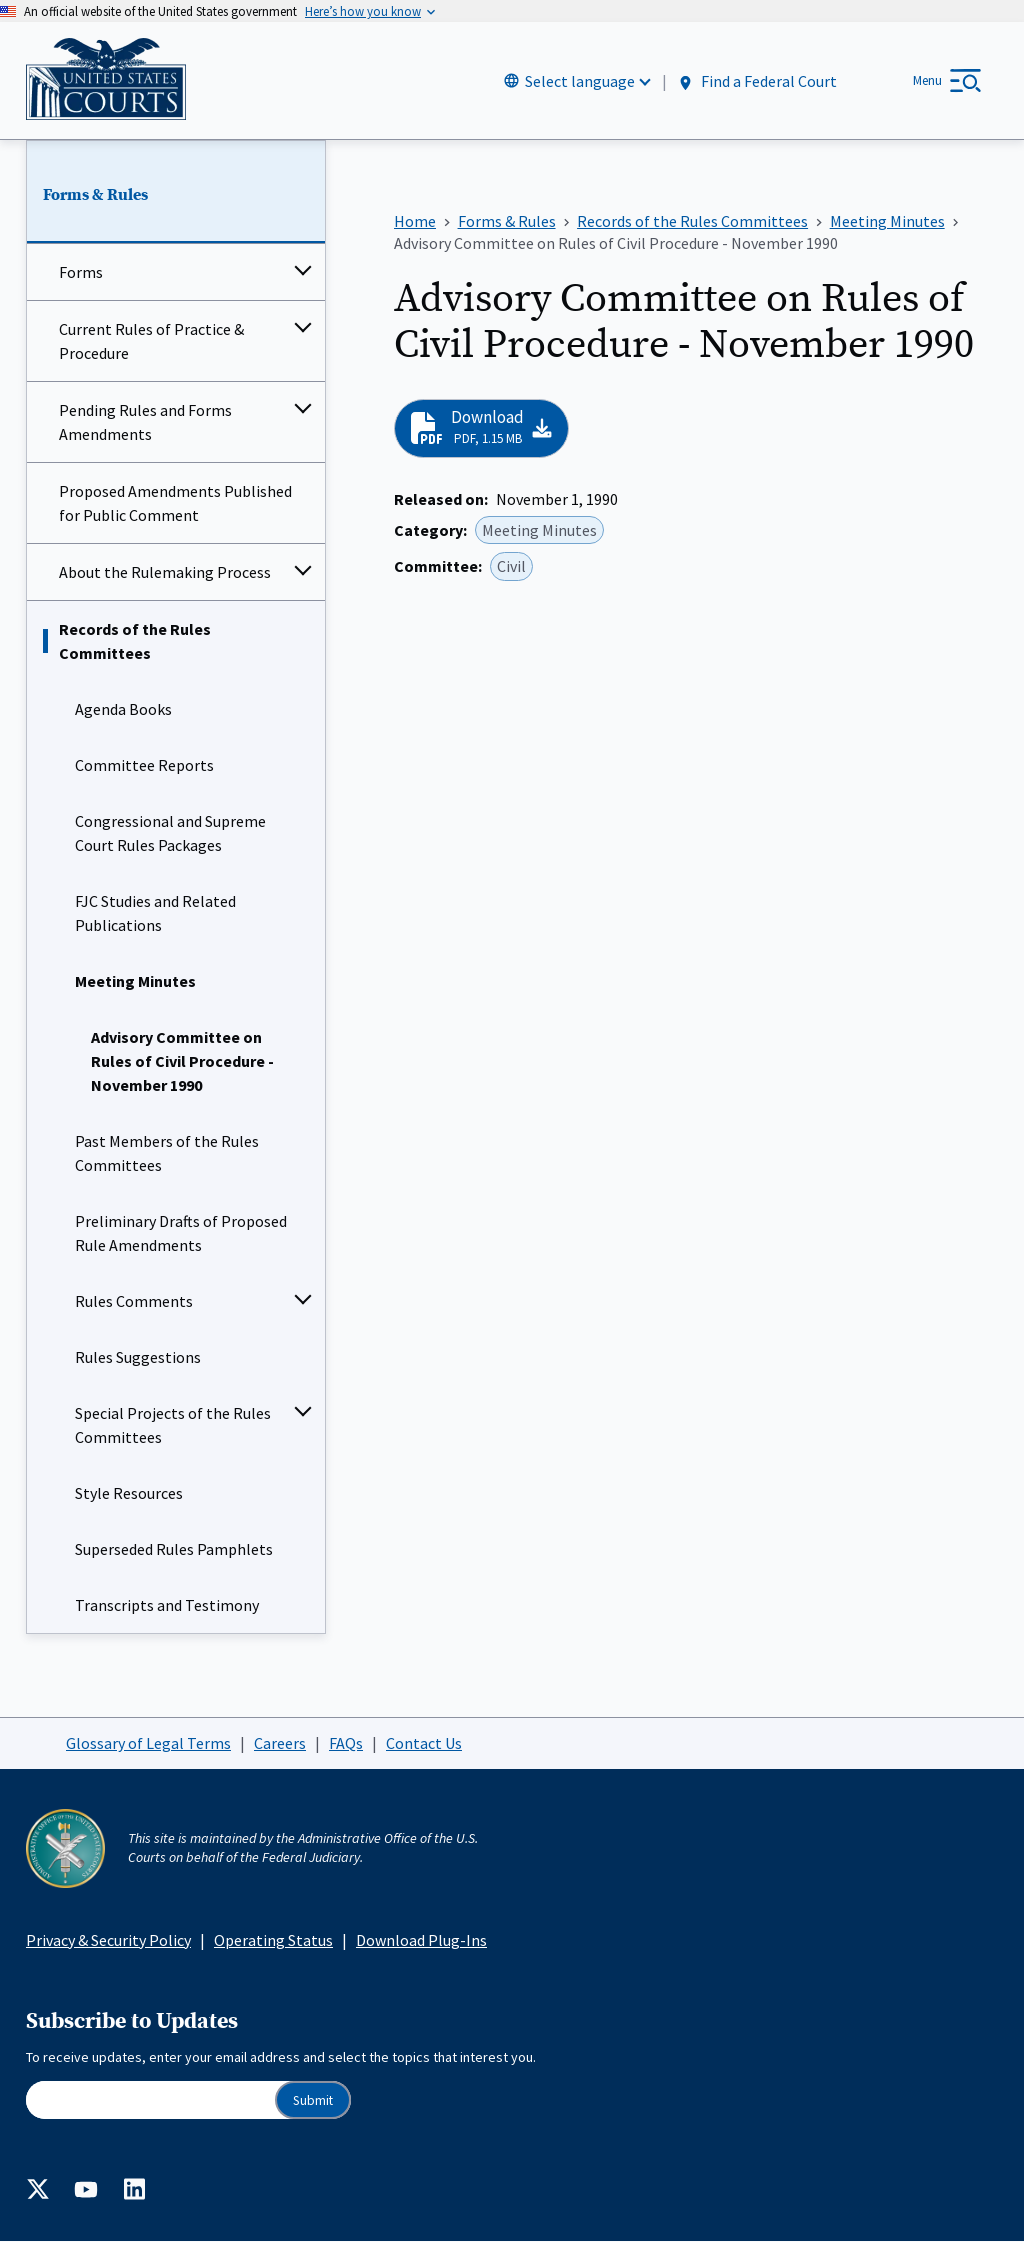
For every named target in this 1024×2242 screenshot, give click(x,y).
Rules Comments (134, 1302)
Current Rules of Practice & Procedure (151, 342)
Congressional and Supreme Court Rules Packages (170, 834)
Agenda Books (123, 710)
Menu (927, 80)
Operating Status (273, 1940)
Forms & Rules (95, 195)
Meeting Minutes (135, 982)
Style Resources (129, 1494)
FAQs (346, 1743)
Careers (280, 1743)
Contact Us (424, 1743)
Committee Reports (144, 766)
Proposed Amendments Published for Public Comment (175, 504)
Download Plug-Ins (421, 1940)
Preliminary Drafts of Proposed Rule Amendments (181, 1234)
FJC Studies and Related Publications (155, 914)
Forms (81, 273)
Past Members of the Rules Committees (167, 1154)
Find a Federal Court (756, 81)
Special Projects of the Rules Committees (173, 1426)
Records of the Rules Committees (135, 642)
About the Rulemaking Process (165, 573)
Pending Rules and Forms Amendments (145, 423)
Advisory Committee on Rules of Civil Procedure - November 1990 (182, 1062)
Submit (313, 2100)
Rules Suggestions (138, 1358)
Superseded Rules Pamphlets (174, 1550)
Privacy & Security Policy (108, 1940)
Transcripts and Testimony (167, 1606)
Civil (511, 567)
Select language (580, 81)
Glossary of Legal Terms (148, 1743)
